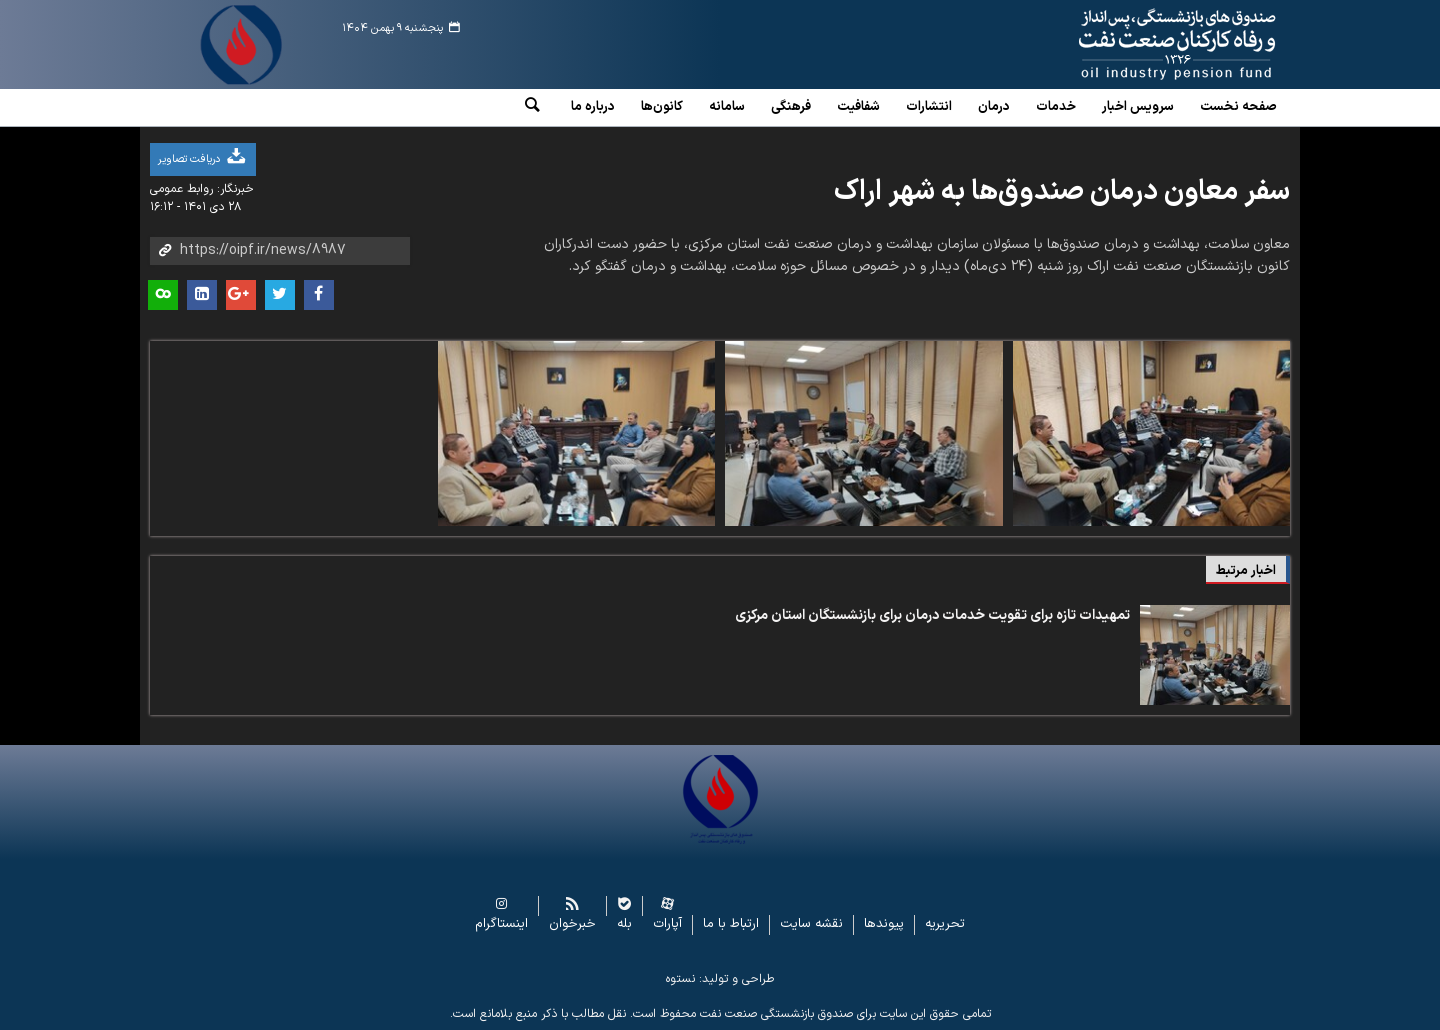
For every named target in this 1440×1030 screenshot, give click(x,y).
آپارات (667, 924)
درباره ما (593, 107)
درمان (994, 107)
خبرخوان (572, 924)
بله (624, 924)
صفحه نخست (1238, 107)
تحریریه (945, 924)
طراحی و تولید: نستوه (720, 979)
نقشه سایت (811, 924)
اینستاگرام (501, 924)
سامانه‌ (727, 107)
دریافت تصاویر (203, 157)
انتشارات (929, 107)
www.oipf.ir (1132, 45)
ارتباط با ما (731, 924)
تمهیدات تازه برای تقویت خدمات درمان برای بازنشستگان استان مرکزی (932, 615)
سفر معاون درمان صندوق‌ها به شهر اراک (1062, 192)
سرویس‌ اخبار (1138, 107)
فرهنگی (791, 107)
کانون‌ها (662, 107)
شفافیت (858, 107)
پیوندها (884, 924)
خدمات (1056, 107)
